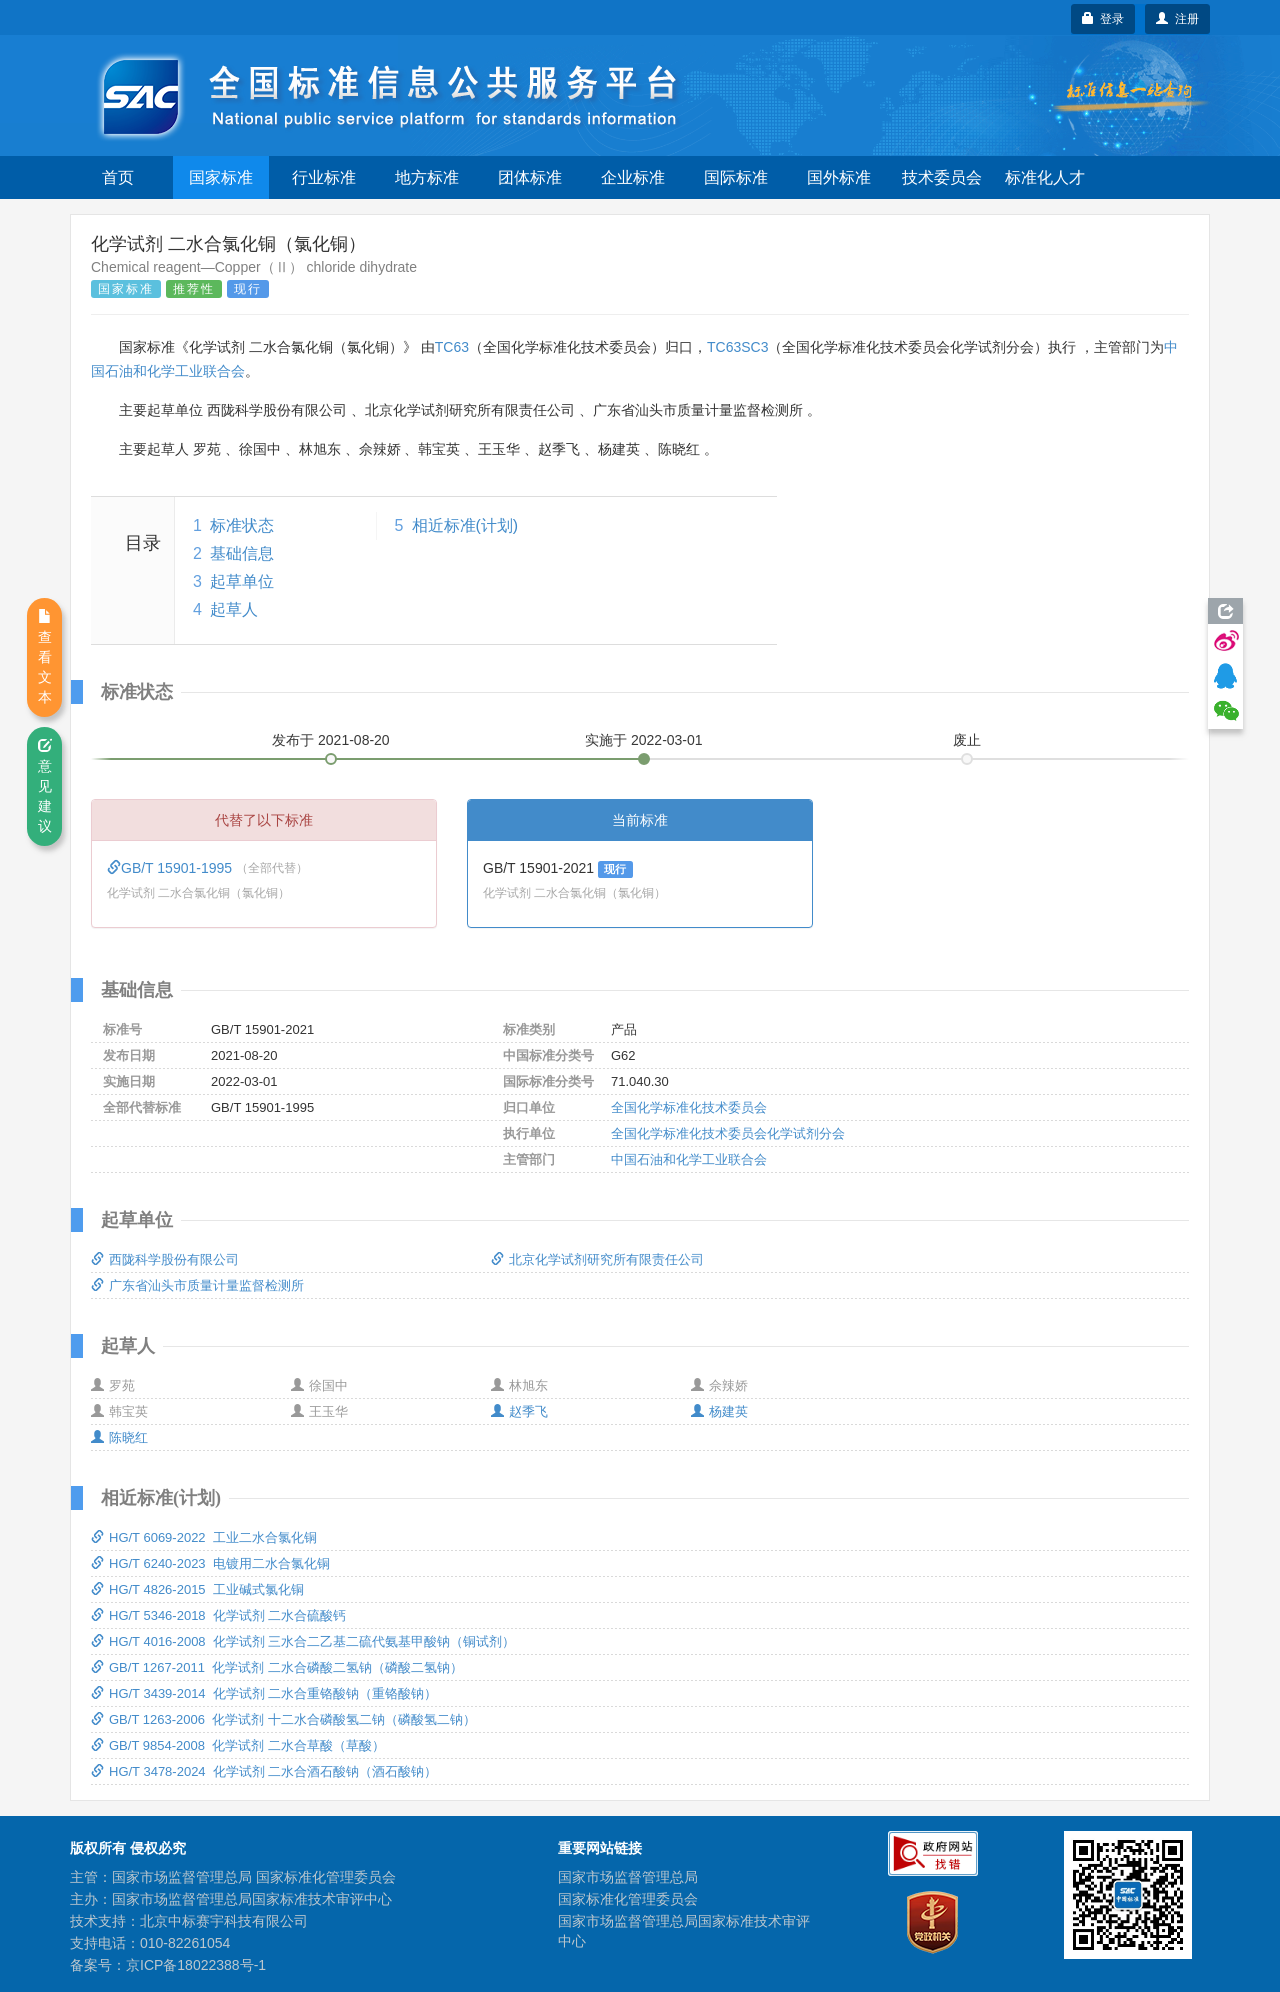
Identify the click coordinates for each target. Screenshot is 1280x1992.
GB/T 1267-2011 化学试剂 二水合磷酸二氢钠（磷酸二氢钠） (277, 1667)
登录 (1103, 19)
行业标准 (324, 177)
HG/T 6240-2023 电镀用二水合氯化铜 (210, 1563)
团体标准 (530, 177)
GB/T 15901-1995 (171, 868)
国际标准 (736, 177)
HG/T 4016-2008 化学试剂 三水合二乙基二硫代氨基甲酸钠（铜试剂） (303, 1641)
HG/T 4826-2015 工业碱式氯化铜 (197, 1589)
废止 (967, 740)
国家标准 (221, 177)
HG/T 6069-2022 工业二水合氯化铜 (204, 1537)
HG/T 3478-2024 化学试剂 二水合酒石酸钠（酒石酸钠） (264, 1771)
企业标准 (633, 177)
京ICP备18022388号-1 (196, 1965)
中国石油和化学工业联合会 (689, 1159)
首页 (118, 177)
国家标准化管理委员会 (628, 1899)
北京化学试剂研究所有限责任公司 (597, 1259)
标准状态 (242, 525)
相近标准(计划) (465, 525)
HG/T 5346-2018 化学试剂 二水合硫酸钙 (218, 1615)
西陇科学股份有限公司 (165, 1259)
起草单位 (242, 581)
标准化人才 (1045, 177)
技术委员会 (942, 177)
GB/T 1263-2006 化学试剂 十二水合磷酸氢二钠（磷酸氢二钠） (283, 1719)
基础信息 (242, 553)
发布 (331, 740)
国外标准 (839, 177)
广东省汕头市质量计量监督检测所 (197, 1285)
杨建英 (719, 1411)
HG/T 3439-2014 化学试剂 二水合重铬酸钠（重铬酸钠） (264, 1693)
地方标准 (427, 177)
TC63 (452, 347)
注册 (1177, 19)
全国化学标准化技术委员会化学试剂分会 (728, 1133)
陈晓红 (119, 1437)
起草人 (234, 609)
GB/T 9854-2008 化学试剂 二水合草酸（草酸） (238, 1745)
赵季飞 (519, 1411)
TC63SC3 (737, 347)
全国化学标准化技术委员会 (689, 1107)
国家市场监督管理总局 (628, 1877)
